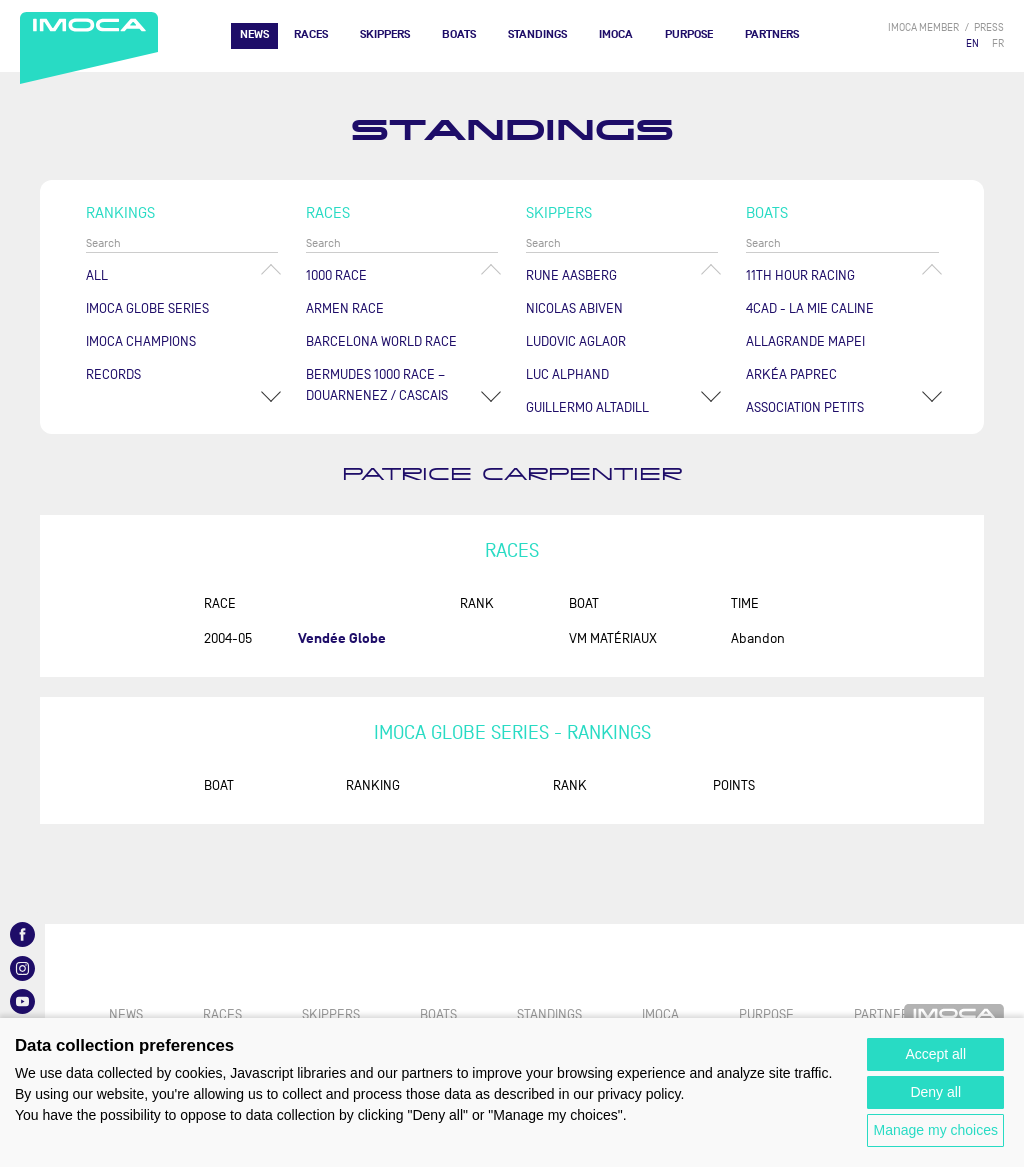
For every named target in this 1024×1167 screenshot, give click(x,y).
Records (113, 374)
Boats (459, 34)
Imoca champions (141, 341)
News (254, 34)
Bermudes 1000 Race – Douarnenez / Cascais (377, 385)
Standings (537, 34)
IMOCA (616, 34)
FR (998, 43)
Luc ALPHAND (567, 374)
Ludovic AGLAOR (576, 341)
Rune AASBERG (571, 275)
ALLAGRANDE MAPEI (805, 341)
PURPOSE (689, 34)
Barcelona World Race (381, 341)
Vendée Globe (342, 638)
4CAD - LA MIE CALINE (810, 308)
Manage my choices (935, 1130)
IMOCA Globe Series (147, 308)
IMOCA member (923, 27)
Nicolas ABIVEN (574, 308)
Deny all (935, 1092)
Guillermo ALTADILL (587, 407)
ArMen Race (345, 308)
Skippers (385, 34)
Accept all (935, 1054)
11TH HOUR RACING (800, 275)
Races (311, 34)
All (97, 275)
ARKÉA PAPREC (791, 374)
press (989, 27)
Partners (772, 34)
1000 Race (336, 275)
